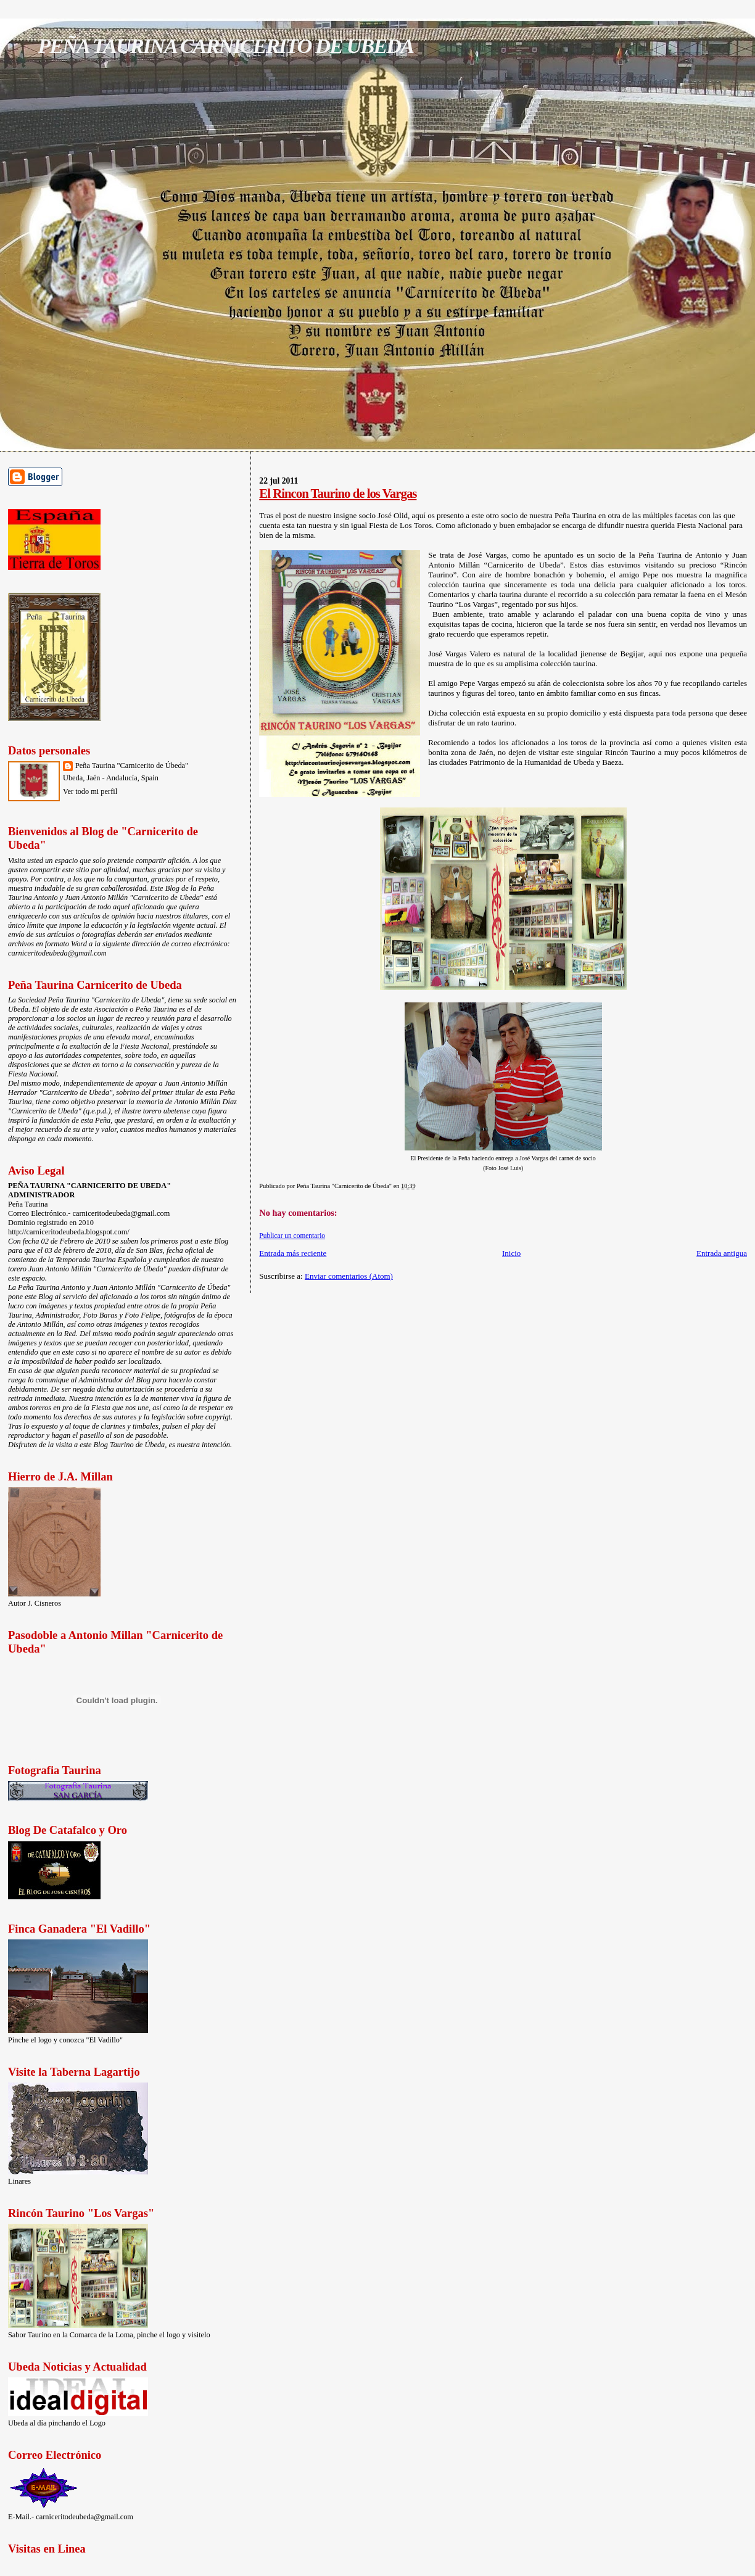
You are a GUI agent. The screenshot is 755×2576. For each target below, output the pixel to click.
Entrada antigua (721, 1253)
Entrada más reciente (292, 1253)
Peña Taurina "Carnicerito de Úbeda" (131, 765)
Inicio (511, 1253)
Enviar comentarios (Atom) (349, 1276)
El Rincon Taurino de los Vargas (337, 493)
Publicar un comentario (292, 1235)
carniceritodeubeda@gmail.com (57, 953)
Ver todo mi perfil (90, 791)
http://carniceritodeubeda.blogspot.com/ (69, 1232)
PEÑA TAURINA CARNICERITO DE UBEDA (225, 45)
